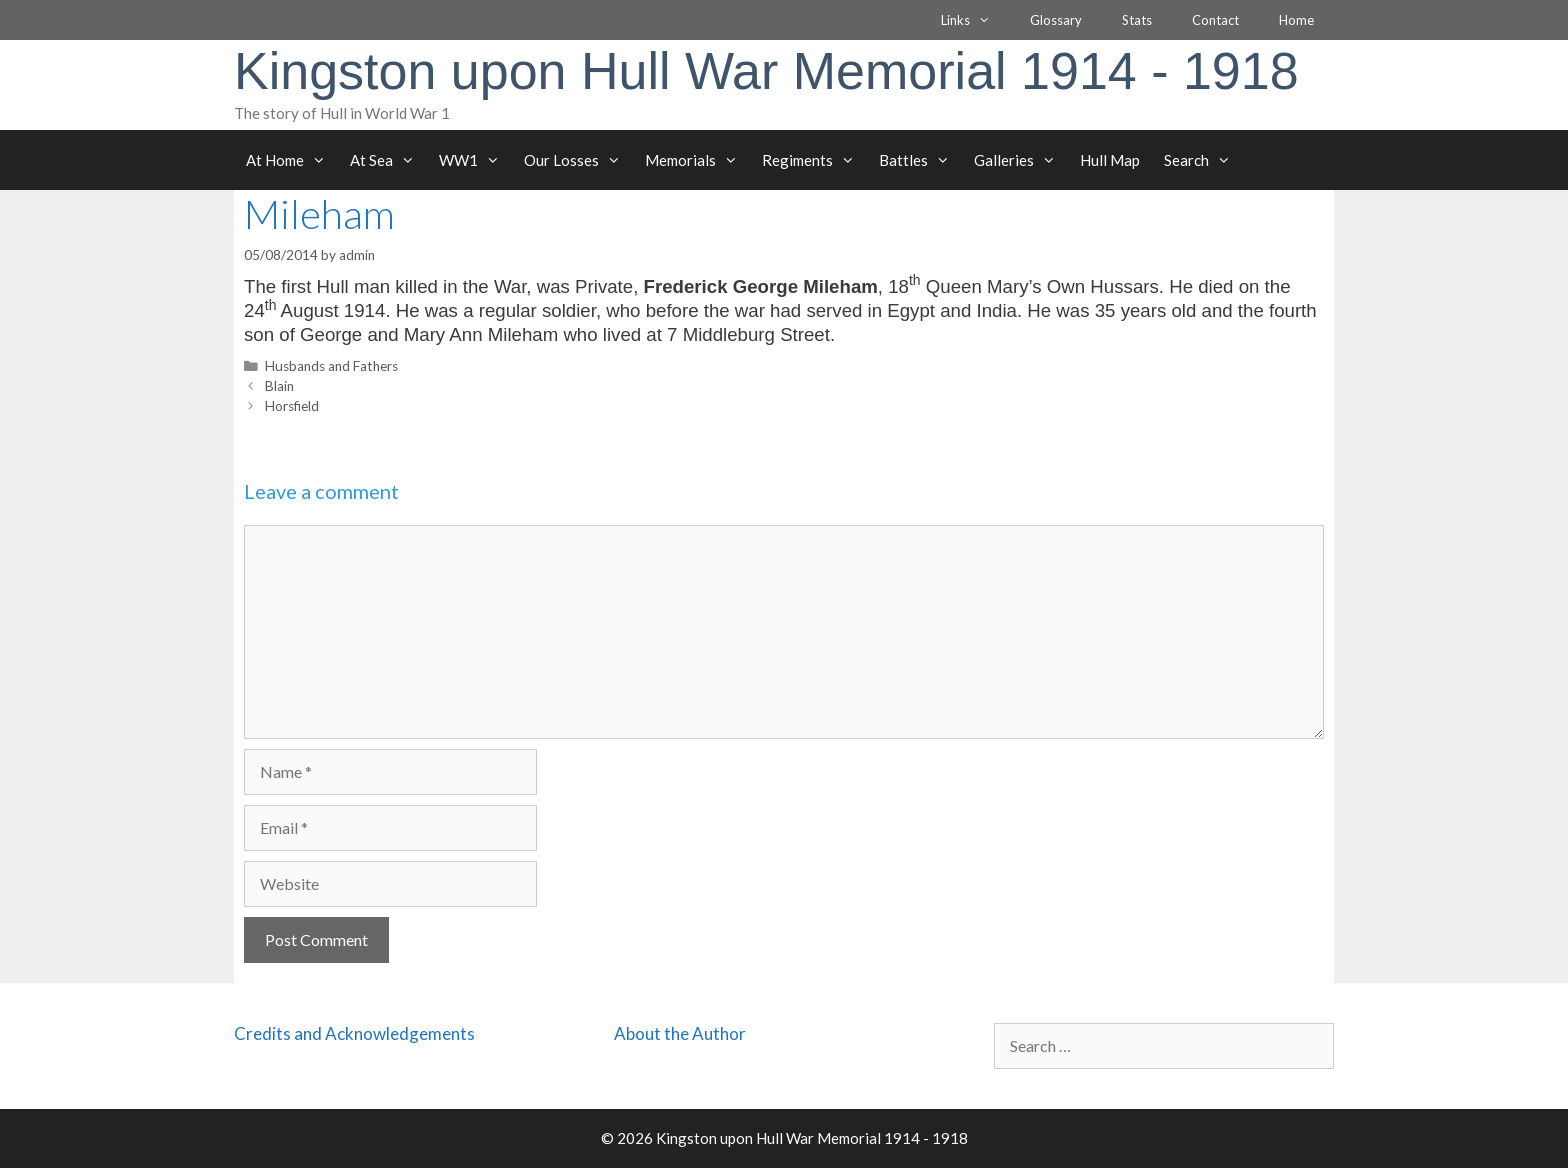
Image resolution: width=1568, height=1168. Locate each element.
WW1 (475, 160)
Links (975, 20)
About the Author (680, 1033)
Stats (1137, 20)
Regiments (814, 160)
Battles (920, 160)
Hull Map (1110, 160)
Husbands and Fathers (331, 366)
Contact (1215, 20)
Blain (279, 386)
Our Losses (578, 160)
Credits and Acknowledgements (354, 1033)
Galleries (1021, 160)
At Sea (388, 160)
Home (1296, 20)
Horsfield (292, 406)
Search (1203, 160)
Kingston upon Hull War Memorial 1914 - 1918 (766, 71)
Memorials (697, 160)
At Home (292, 160)
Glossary (1056, 20)
